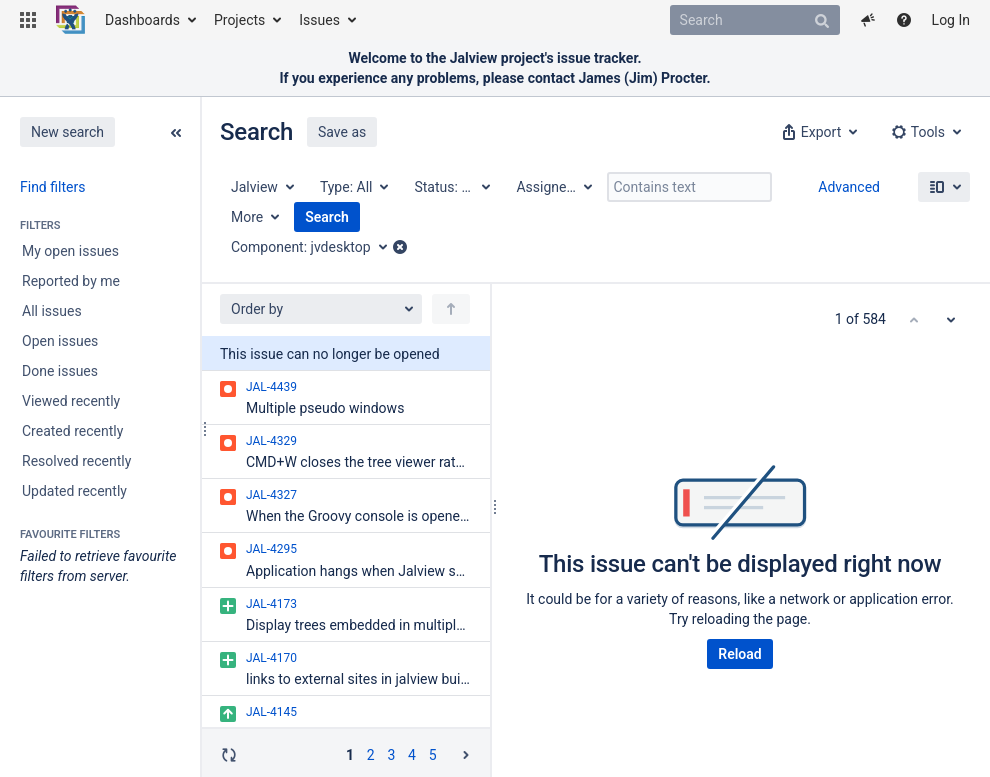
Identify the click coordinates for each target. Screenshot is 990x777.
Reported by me (71, 281)
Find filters (52, 187)
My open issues (70, 251)
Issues (319, 20)
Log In (951, 20)
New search (67, 132)
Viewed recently (71, 401)
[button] (28, 20)
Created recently (72, 431)
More (247, 217)
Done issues (60, 371)
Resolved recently (76, 461)
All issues (52, 311)
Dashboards (142, 20)
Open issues (60, 341)
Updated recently (74, 491)
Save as (342, 132)
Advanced (849, 187)
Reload (739, 654)
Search (327, 217)
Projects (239, 20)
